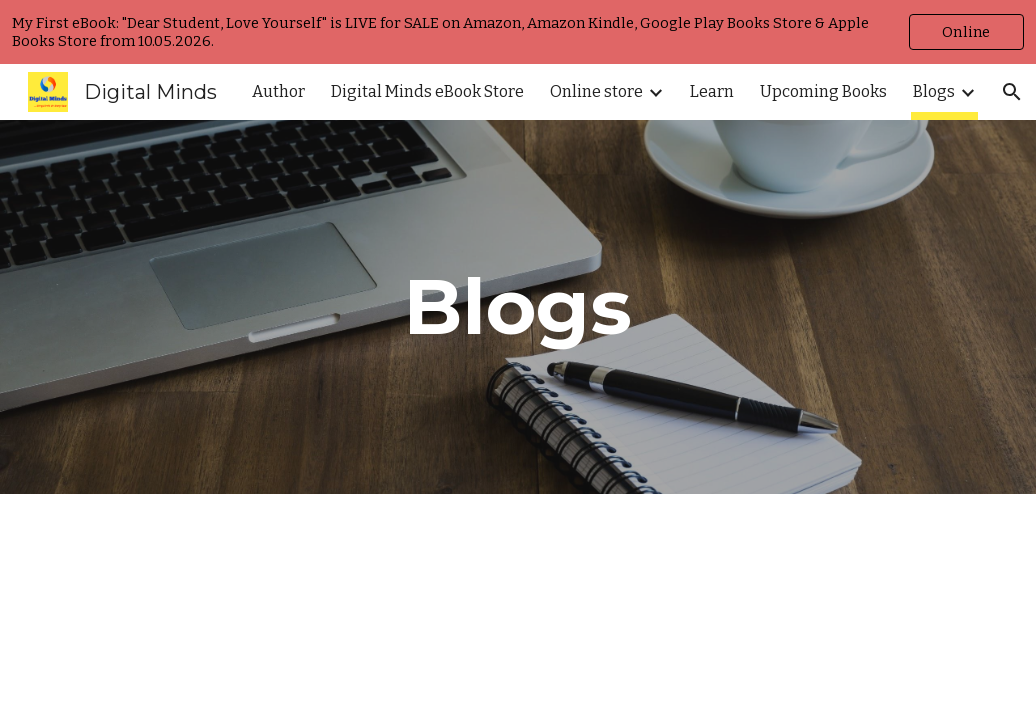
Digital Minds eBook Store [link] (427, 91)
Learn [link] (712, 91)
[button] (1012, 92)
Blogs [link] (934, 91)
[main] (517, 307)
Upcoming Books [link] (823, 91)
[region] (518, 32)
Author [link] (278, 91)
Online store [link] (596, 91)
